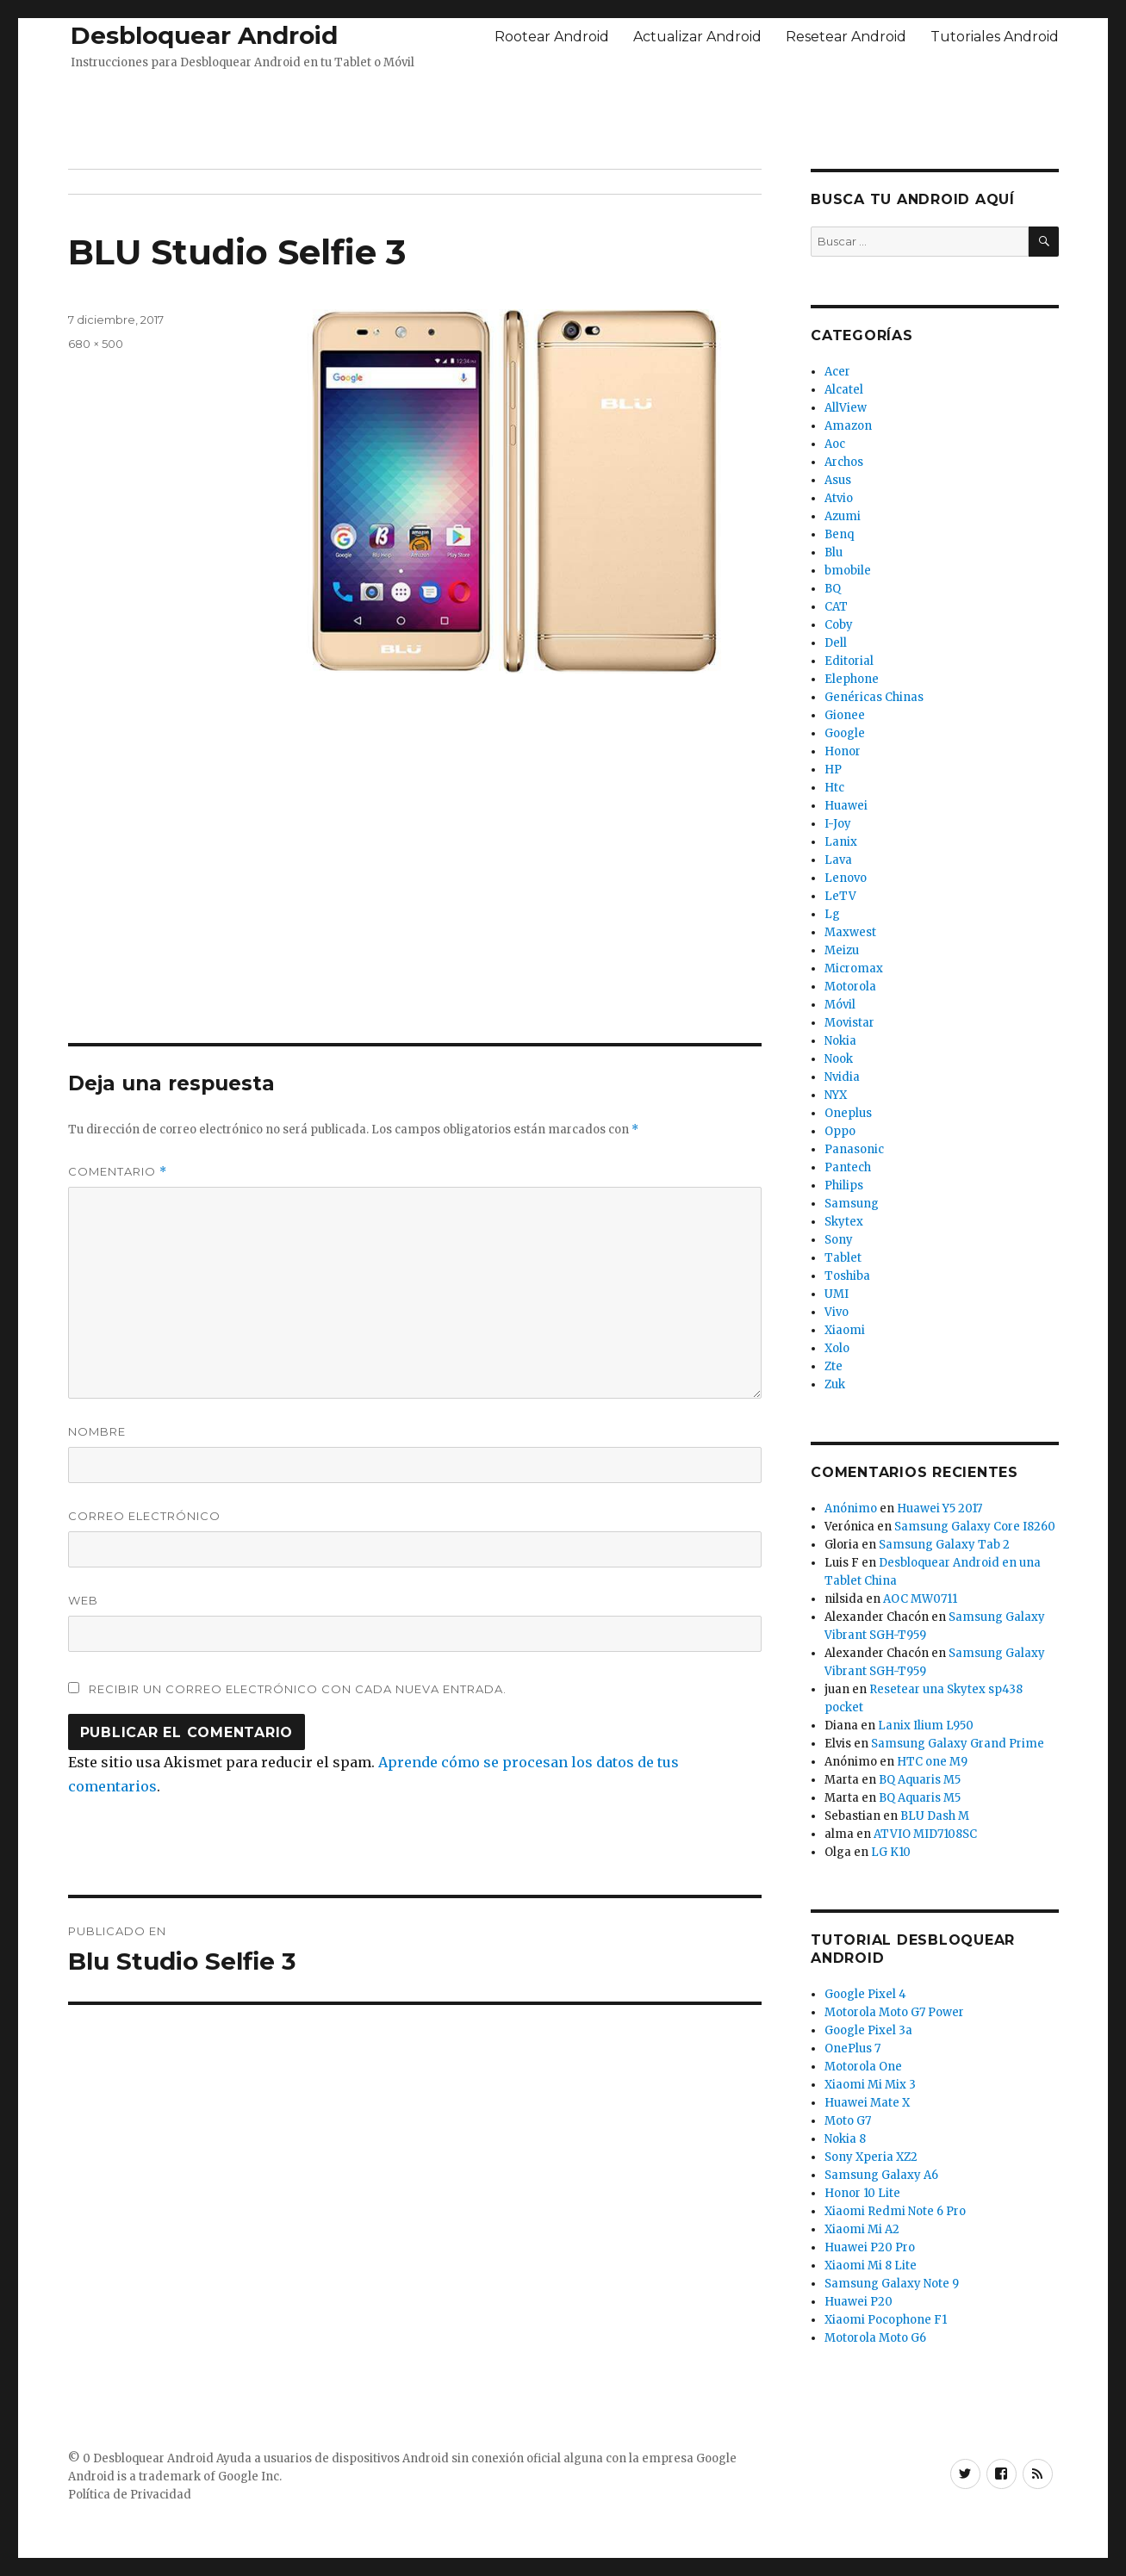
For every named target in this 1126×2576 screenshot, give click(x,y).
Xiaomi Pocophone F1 (885, 2319)
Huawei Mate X (867, 2102)
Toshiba (847, 1276)
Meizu (841, 950)
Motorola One (863, 2066)
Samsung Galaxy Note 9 (891, 2283)
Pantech (847, 1167)
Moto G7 (847, 2121)
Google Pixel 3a (868, 2030)
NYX (835, 1095)
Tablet (843, 1258)
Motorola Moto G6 (875, 2338)
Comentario (117, 1171)
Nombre (97, 1431)
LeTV (840, 896)
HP (833, 769)
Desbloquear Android (204, 35)
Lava (838, 860)
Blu (833, 552)
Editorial (849, 661)
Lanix (840, 842)
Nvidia (842, 1077)
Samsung (851, 1203)
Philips (843, 1185)
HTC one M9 (932, 1761)
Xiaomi (844, 1330)
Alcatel (843, 389)
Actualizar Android (697, 36)
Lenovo (845, 878)
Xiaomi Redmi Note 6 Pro (895, 2211)
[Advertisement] (563, 114)
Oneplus (848, 1113)
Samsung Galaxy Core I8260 (974, 1526)
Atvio (838, 498)
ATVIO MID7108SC (925, 1834)
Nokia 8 (845, 2139)
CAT (836, 606)
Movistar (849, 1022)
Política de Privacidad (129, 2494)
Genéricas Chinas (874, 697)
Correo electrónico (144, 1516)
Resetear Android (846, 36)
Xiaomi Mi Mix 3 (870, 2084)
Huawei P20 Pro (869, 2247)
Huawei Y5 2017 (939, 1508)
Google (844, 733)
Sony (838, 1239)
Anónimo (850, 1508)
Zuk (834, 1384)
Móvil (839, 1004)
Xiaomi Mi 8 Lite (870, 2265)
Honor (842, 751)
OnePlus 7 (852, 2048)
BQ (832, 588)
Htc (834, 787)
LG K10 (891, 1852)
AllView (845, 407)
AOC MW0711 (920, 1599)
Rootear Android (552, 36)
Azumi (842, 516)
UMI (836, 1294)
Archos (843, 462)
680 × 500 (95, 344)
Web (83, 1600)
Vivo (836, 1312)
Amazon (848, 426)
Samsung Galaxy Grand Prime (957, 1743)
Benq (839, 534)
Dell (835, 643)
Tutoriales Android (994, 36)
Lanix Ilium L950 (926, 1725)
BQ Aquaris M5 (920, 1779)
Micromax (853, 968)
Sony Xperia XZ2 (871, 2157)
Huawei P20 (858, 2301)
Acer (837, 371)
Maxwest (850, 932)
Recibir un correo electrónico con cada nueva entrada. (298, 1689)
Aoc (834, 444)
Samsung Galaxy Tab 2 (944, 1544)
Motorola (850, 986)
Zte (833, 1366)
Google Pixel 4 (865, 1994)
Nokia (840, 1041)
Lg (832, 914)
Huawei (846, 805)
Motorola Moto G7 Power (894, 2012)
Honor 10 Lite (862, 2193)
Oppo (839, 1131)
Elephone (851, 679)
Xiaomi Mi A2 (861, 2229)
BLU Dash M (934, 1816)
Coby (838, 625)
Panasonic (854, 1149)
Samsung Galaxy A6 (881, 2175)
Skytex (843, 1221)
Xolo (836, 1348)
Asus (837, 480)
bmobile (847, 570)
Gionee (844, 715)
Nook (838, 1059)
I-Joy (837, 823)
